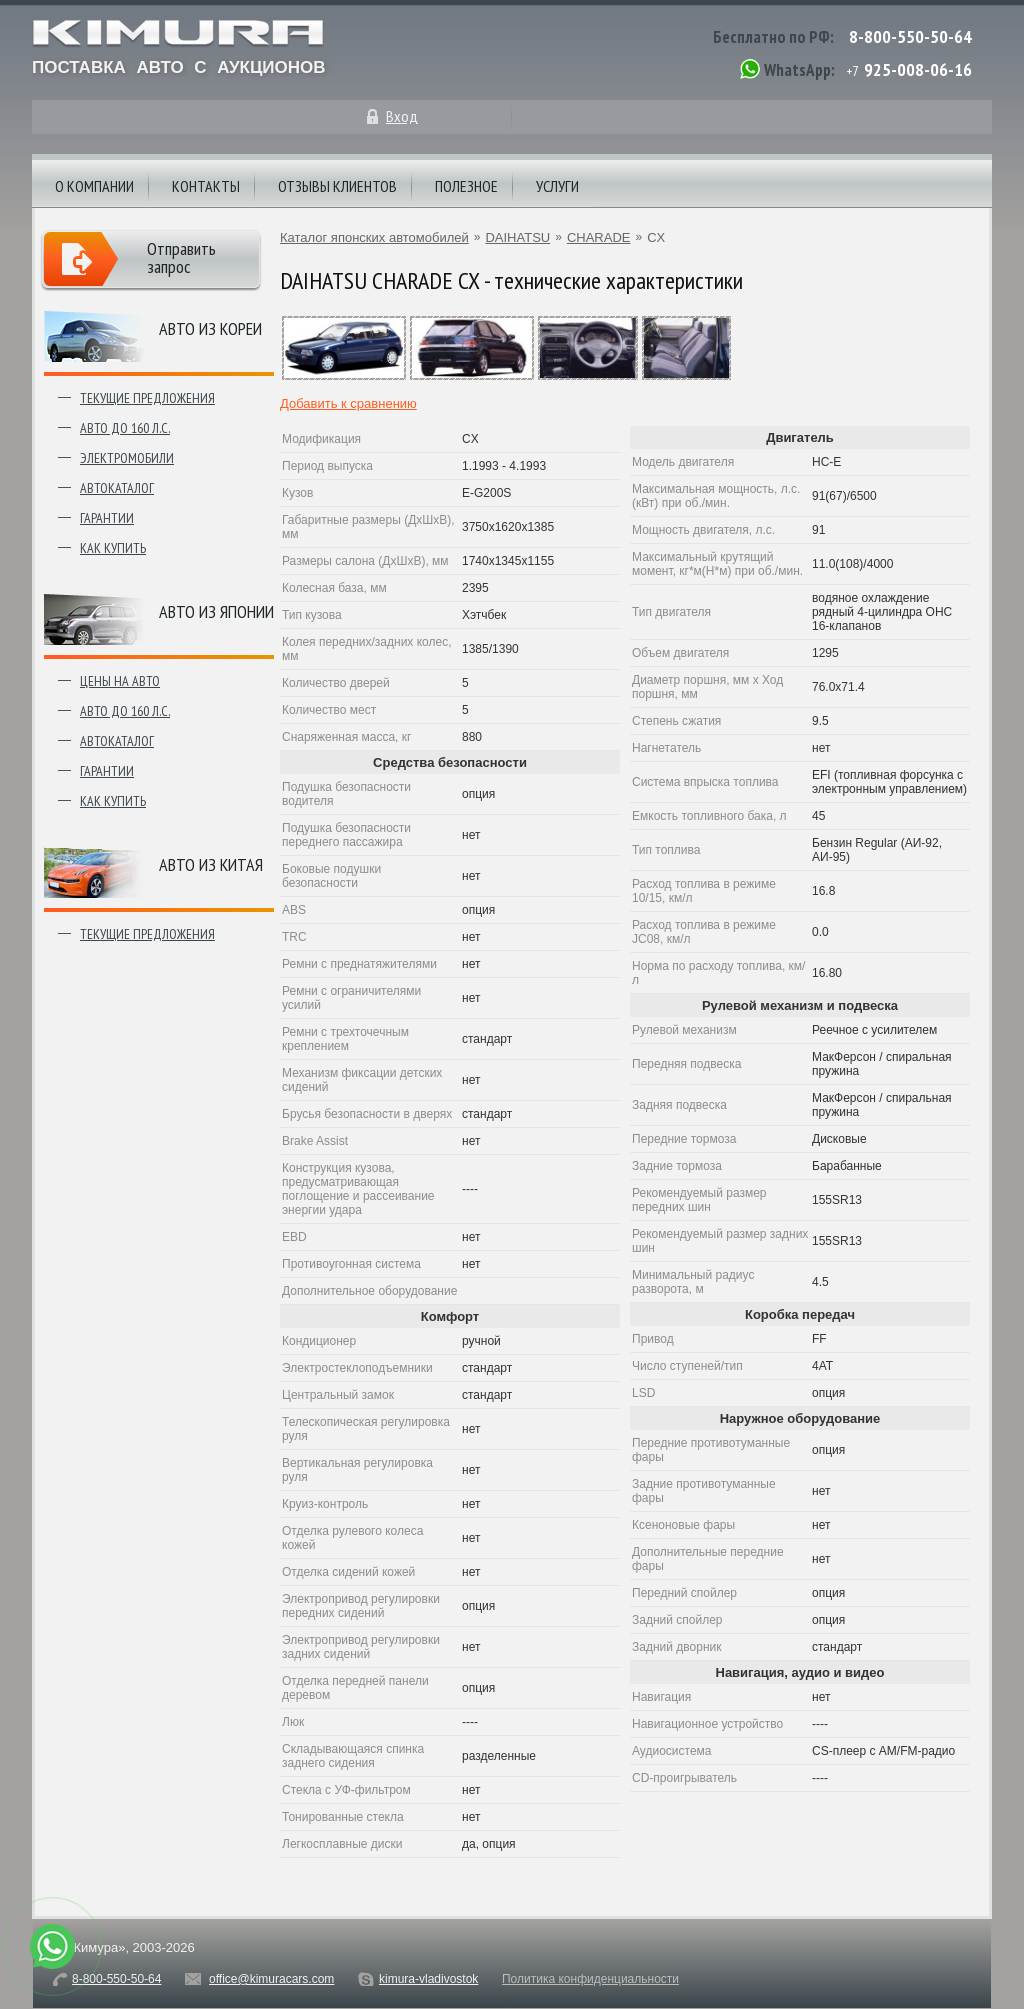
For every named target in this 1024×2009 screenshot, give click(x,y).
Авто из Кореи (210, 328)
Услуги (557, 186)
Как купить (113, 548)
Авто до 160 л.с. (125, 428)
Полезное (466, 186)
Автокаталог (117, 488)
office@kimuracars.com (271, 1979)
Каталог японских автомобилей (374, 237)
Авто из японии (216, 611)
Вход (402, 116)
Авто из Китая (211, 864)
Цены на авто (120, 681)
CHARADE (599, 237)
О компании (94, 186)
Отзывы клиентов (337, 186)
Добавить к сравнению (348, 403)
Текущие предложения (147, 398)
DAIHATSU (517, 237)
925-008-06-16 (918, 69)
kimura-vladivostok (428, 1979)
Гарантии (107, 518)
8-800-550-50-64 (910, 36)
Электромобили (127, 458)
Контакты (206, 186)
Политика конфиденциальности (590, 1979)
